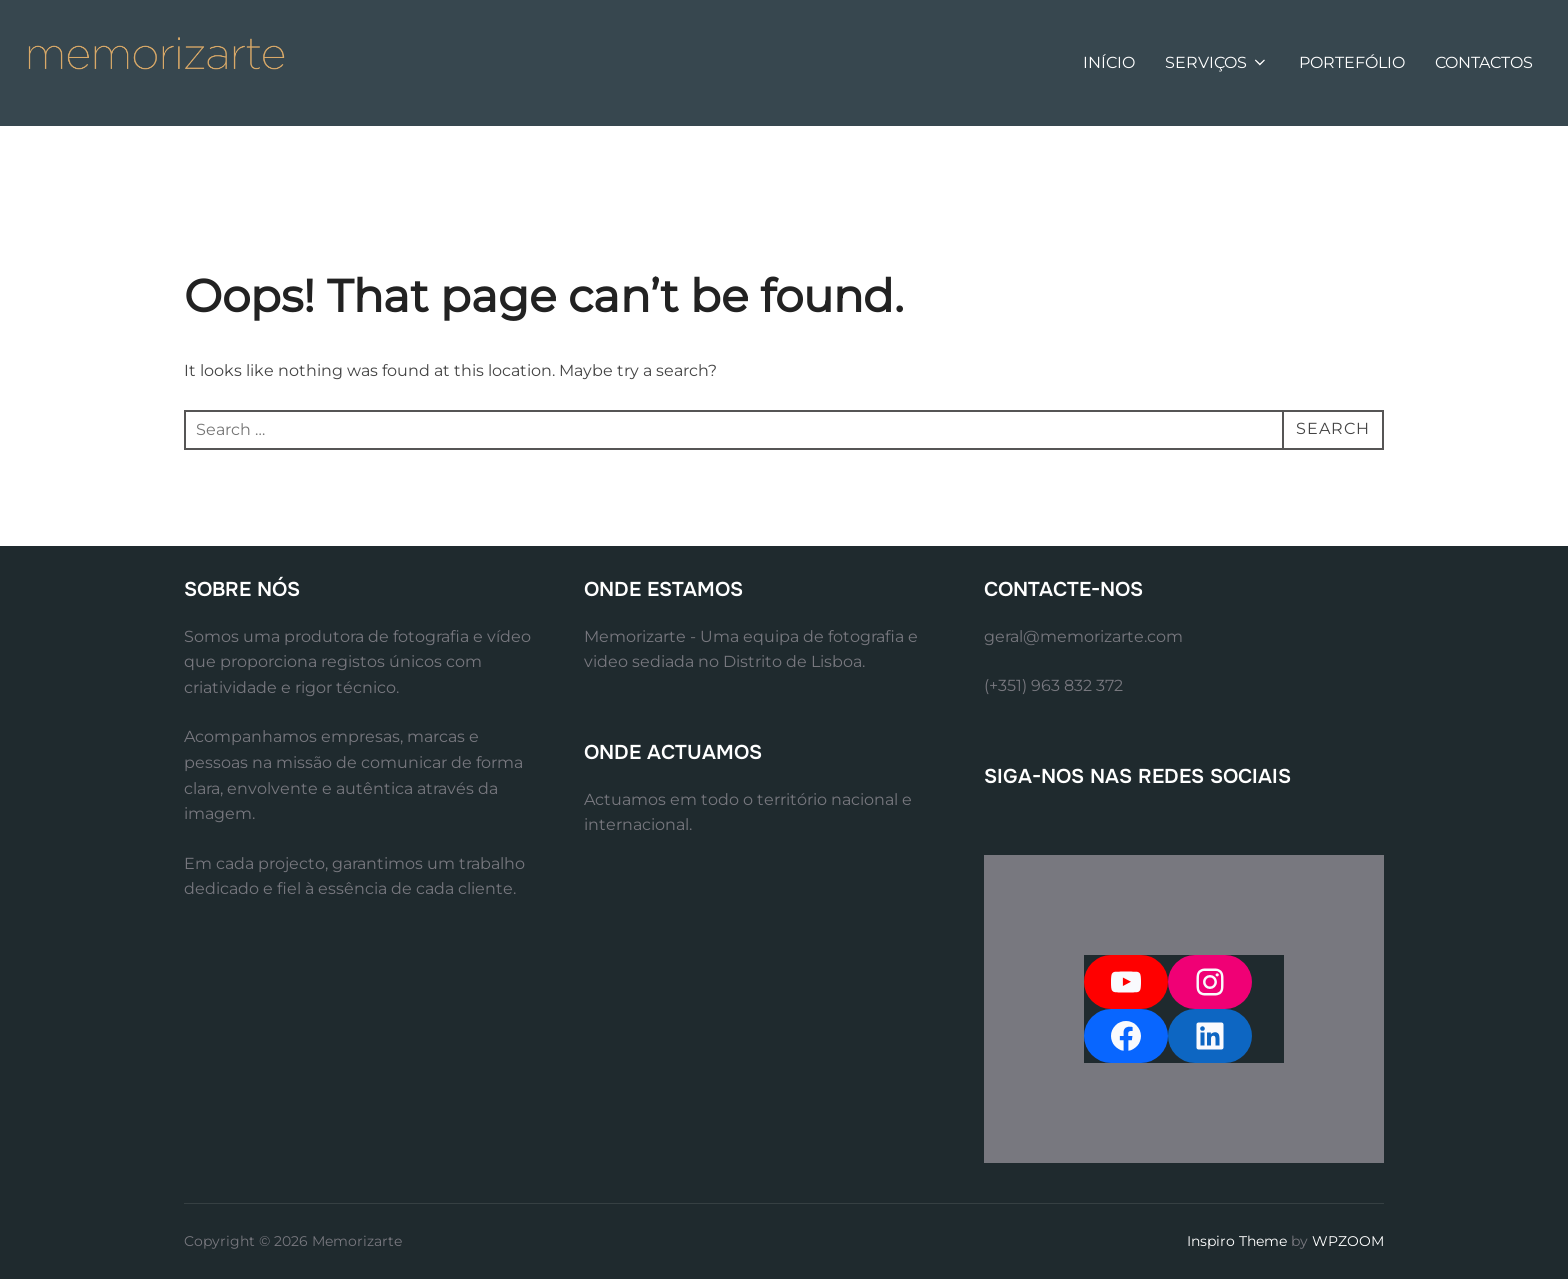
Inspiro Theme (1237, 1241)
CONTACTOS (1484, 62)
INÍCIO (1109, 62)
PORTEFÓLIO (1352, 62)
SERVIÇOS (1217, 62)
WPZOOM (1348, 1241)
